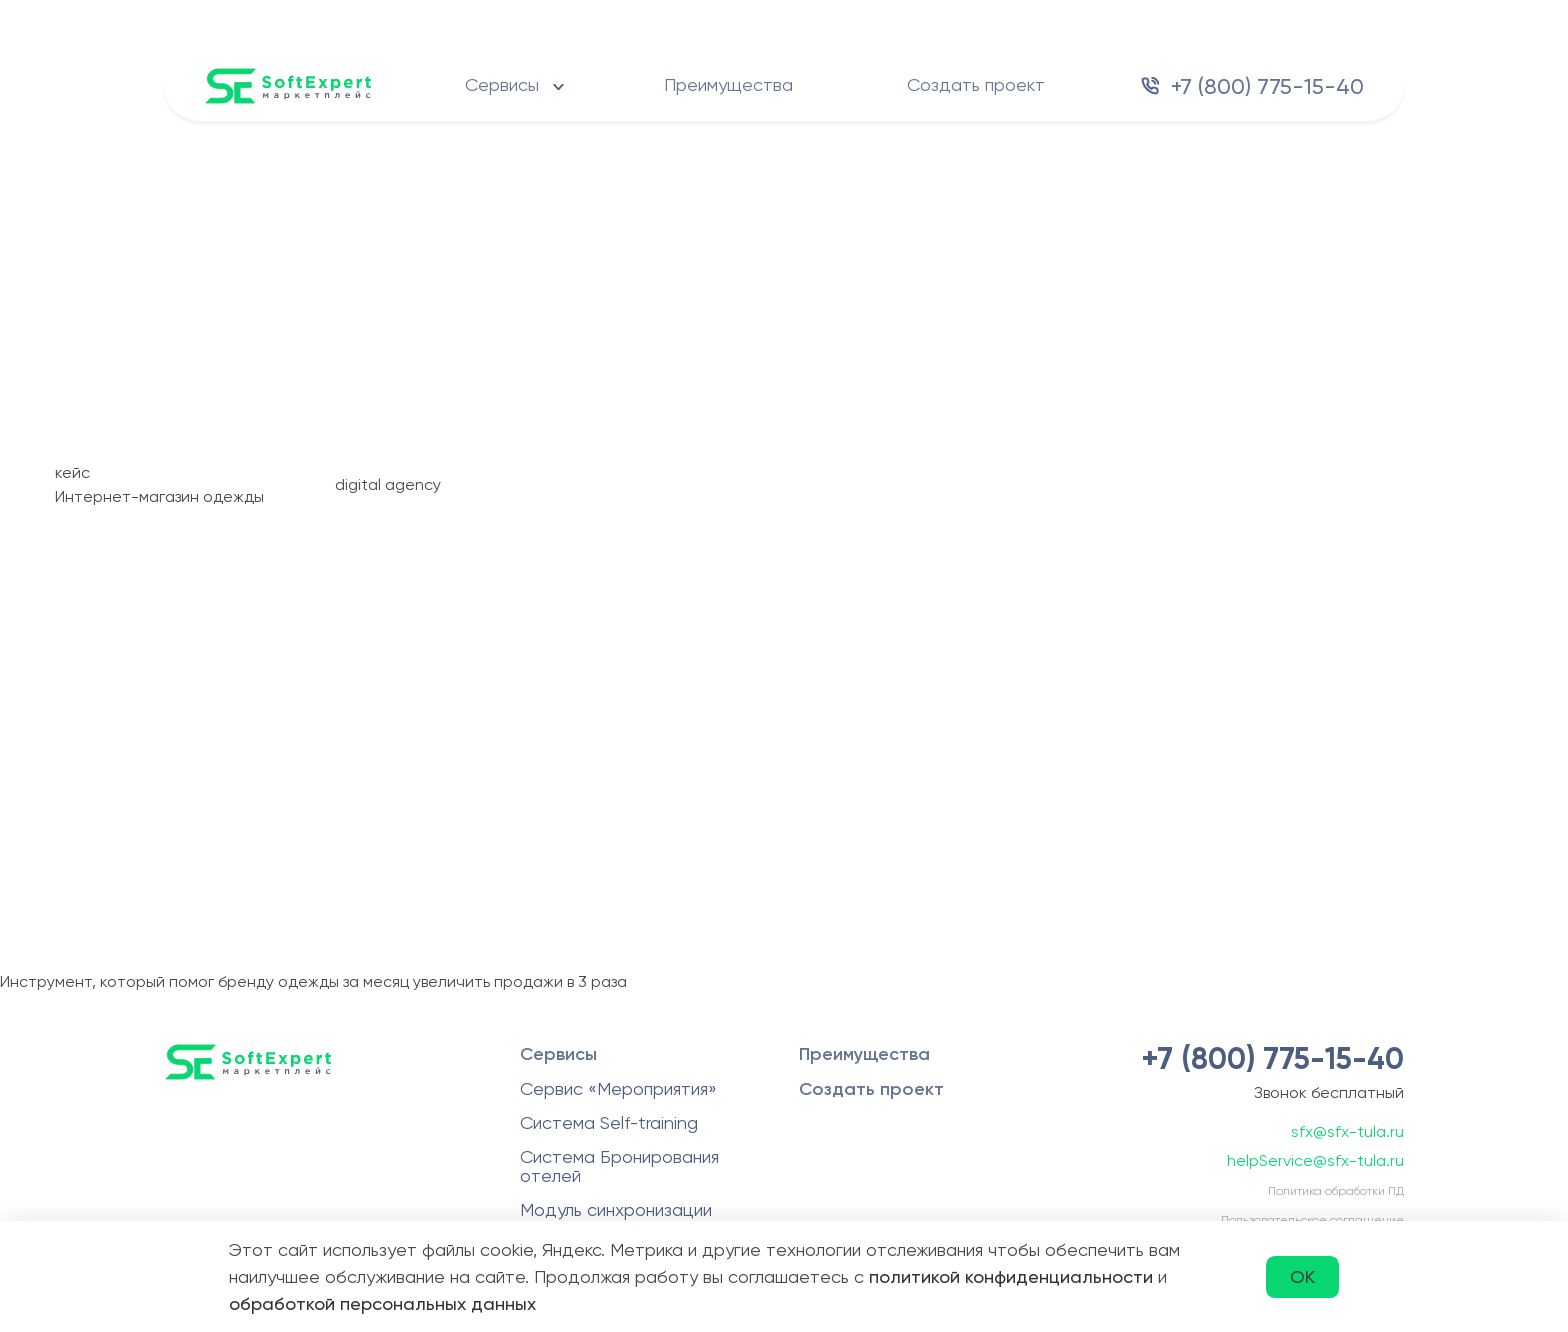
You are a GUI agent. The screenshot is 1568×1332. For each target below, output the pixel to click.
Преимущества (728, 84)
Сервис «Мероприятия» (618, 1088)
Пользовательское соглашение (1312, 1220)
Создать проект (976, 84)
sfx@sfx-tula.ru (1347, 1131)
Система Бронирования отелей (619, 1166)
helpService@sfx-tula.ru (1315, 1160)
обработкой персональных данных (382, 1303)
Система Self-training (609, 1122)
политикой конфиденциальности (1011, 1276)
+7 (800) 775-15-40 (1267, 86)
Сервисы (502, 84)
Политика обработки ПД (1336, 1191)
